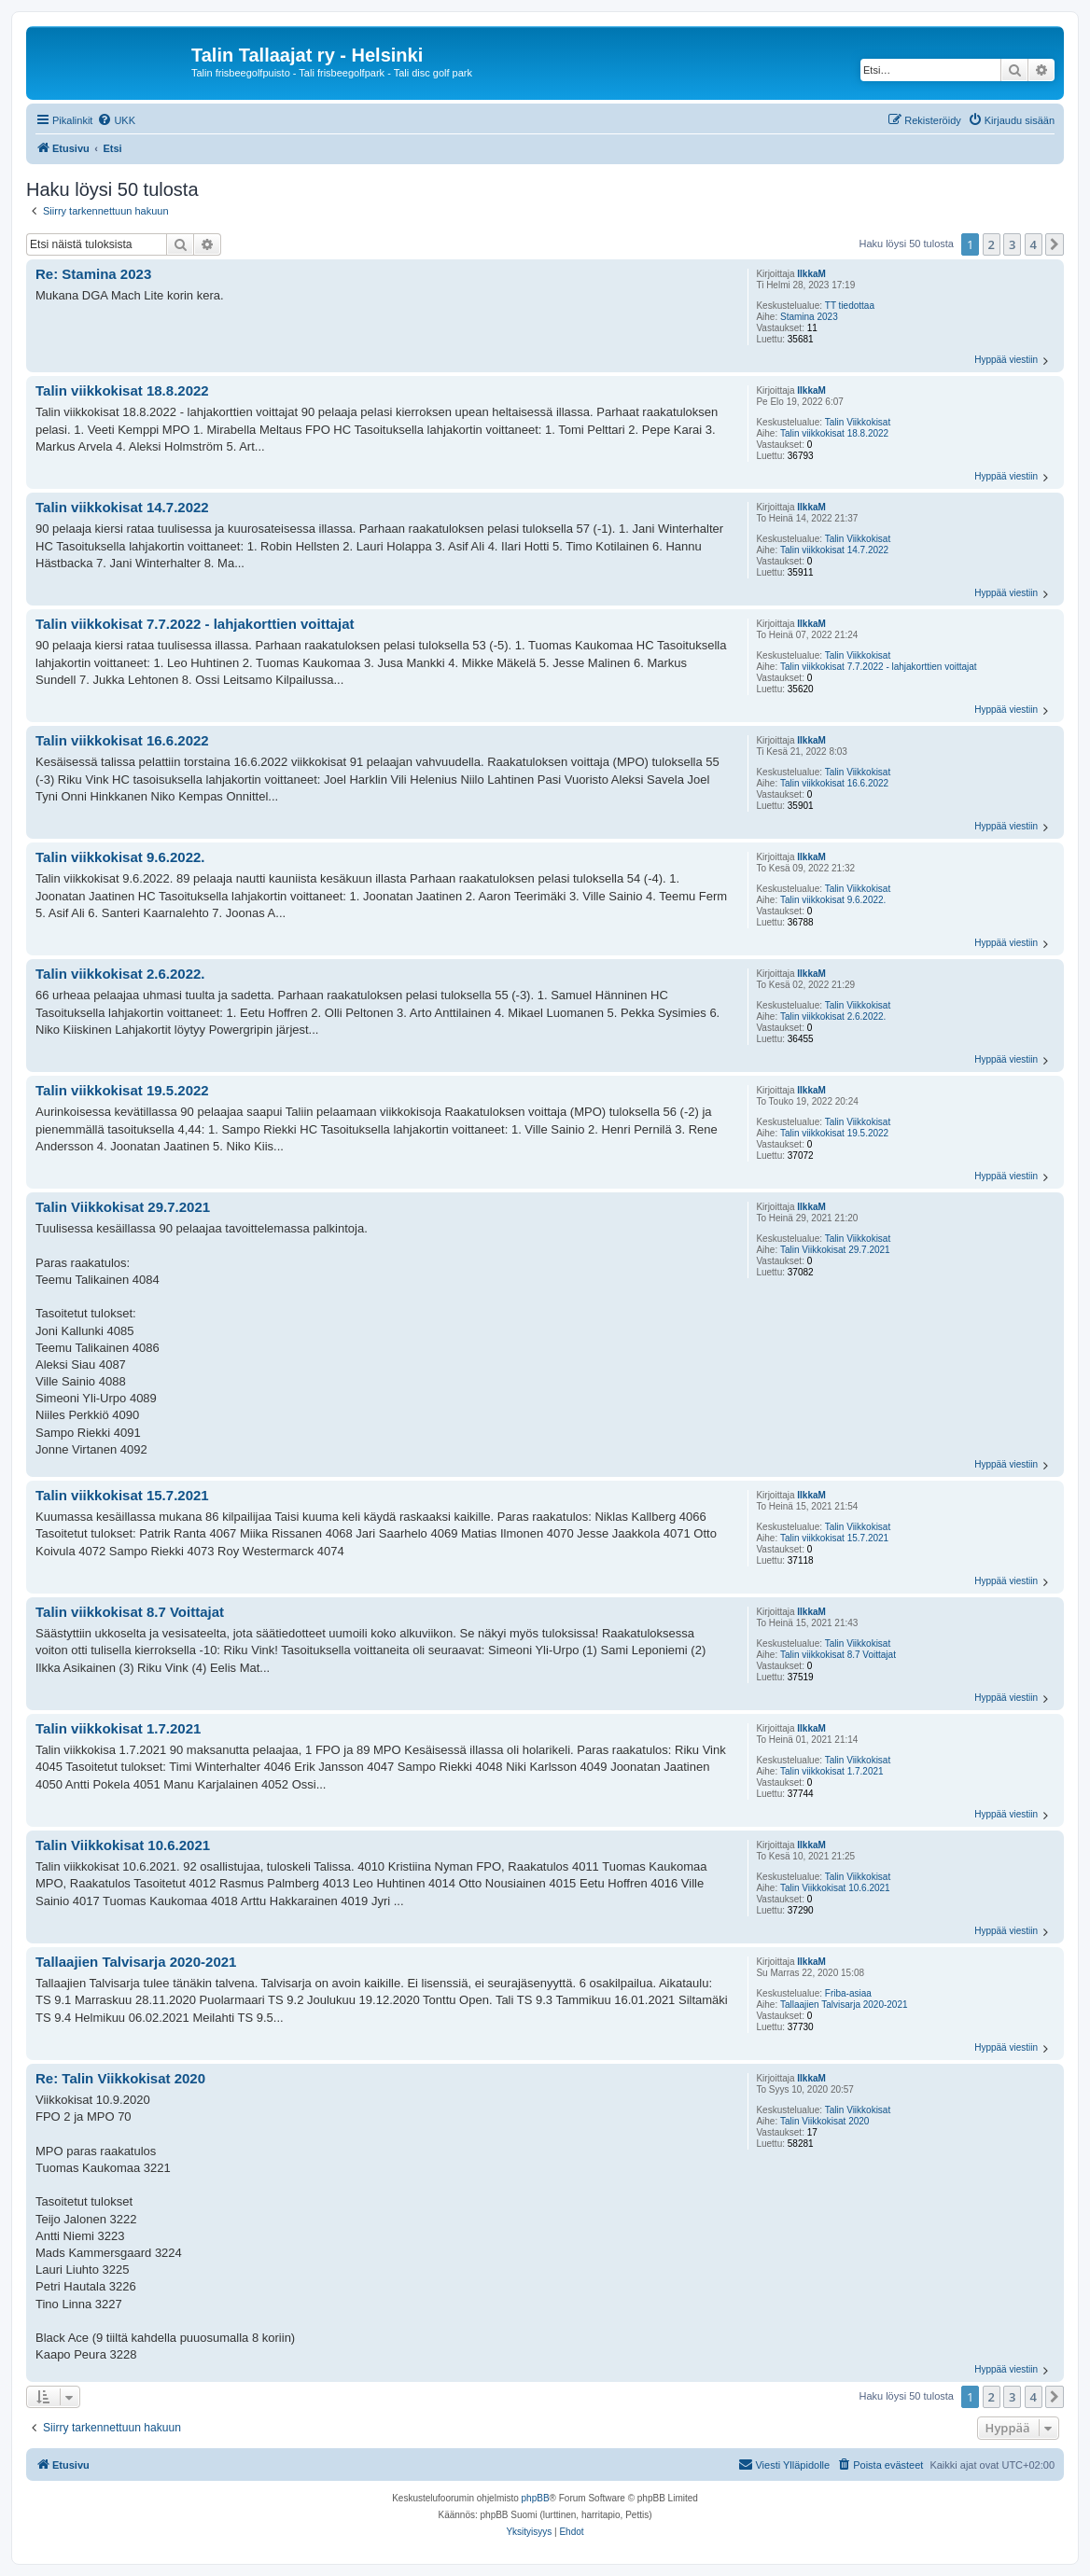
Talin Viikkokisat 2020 (824, 2121)
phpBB (536, 2498)
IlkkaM (811, 274)
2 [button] (991, 244)
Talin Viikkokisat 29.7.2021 (835, 1250)
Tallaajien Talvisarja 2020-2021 (844, 2004)
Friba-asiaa (848, 1993)
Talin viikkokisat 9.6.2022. (833, 900)
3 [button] (1012, 244)
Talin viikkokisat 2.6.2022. (833, 1016)
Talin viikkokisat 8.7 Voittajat (838, 1655)
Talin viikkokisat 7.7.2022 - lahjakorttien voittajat (878, 666)
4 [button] (1033, 244)
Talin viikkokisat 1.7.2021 (832, 1771)
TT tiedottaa (849, 305)
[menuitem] (116, 120)
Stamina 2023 (809, 317)
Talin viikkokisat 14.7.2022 (834, 550)
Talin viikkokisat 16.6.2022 (834, 783)
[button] (1054, 244)
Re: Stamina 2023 (93, 274)
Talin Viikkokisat (857, 422)
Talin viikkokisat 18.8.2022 (834, 433)
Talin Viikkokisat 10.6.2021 (835, 1888)
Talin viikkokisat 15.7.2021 (834, 1538)
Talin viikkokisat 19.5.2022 (834, 1133)
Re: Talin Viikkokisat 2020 (120, 2078)
